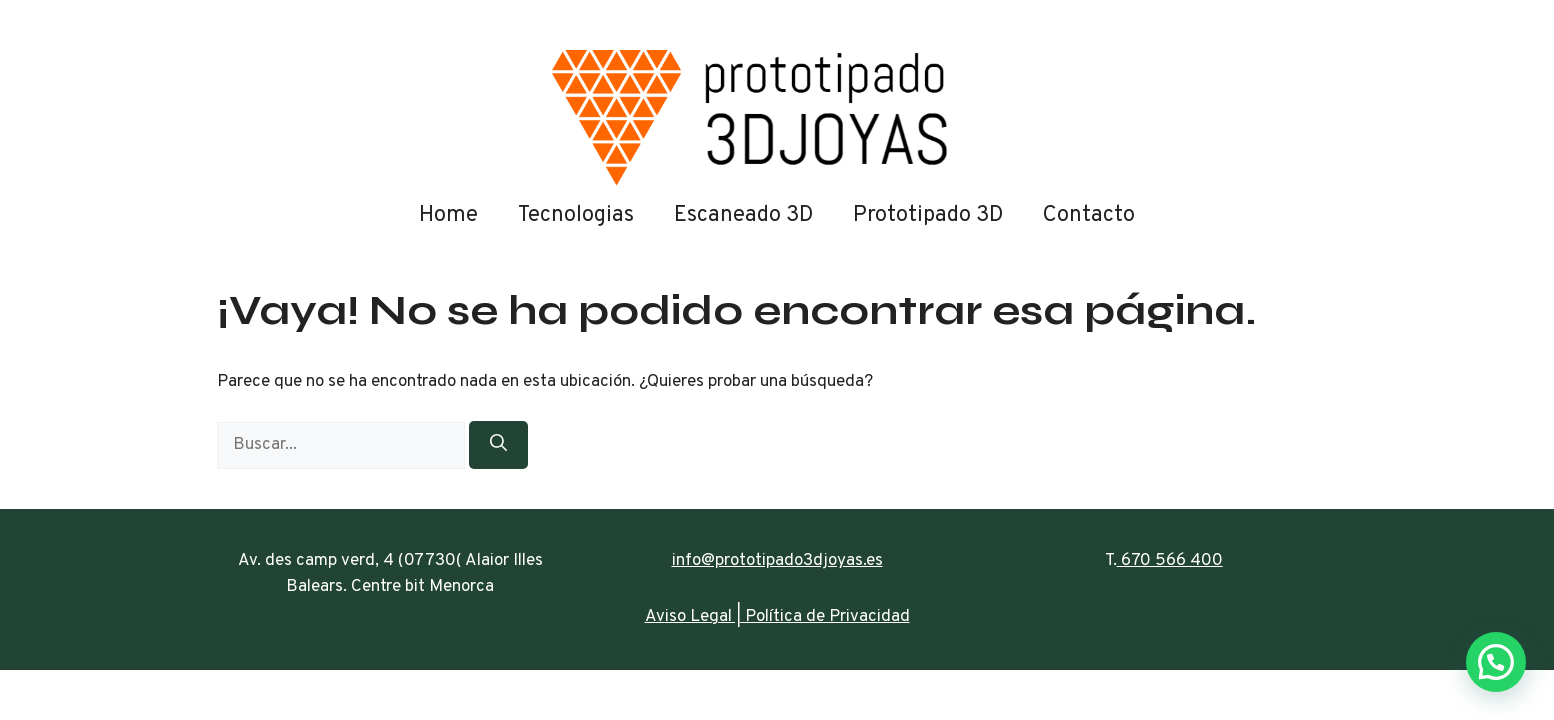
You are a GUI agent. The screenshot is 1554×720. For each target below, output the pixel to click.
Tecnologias (576, 215)
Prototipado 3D (928, 215)
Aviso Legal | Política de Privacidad (777, 617)
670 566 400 (1170, 561)
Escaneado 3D (743, 215)
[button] (1496, 662)
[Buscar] (498, 445)
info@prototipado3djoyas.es (777, 561)
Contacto (1089, 215)
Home (448, 215)
